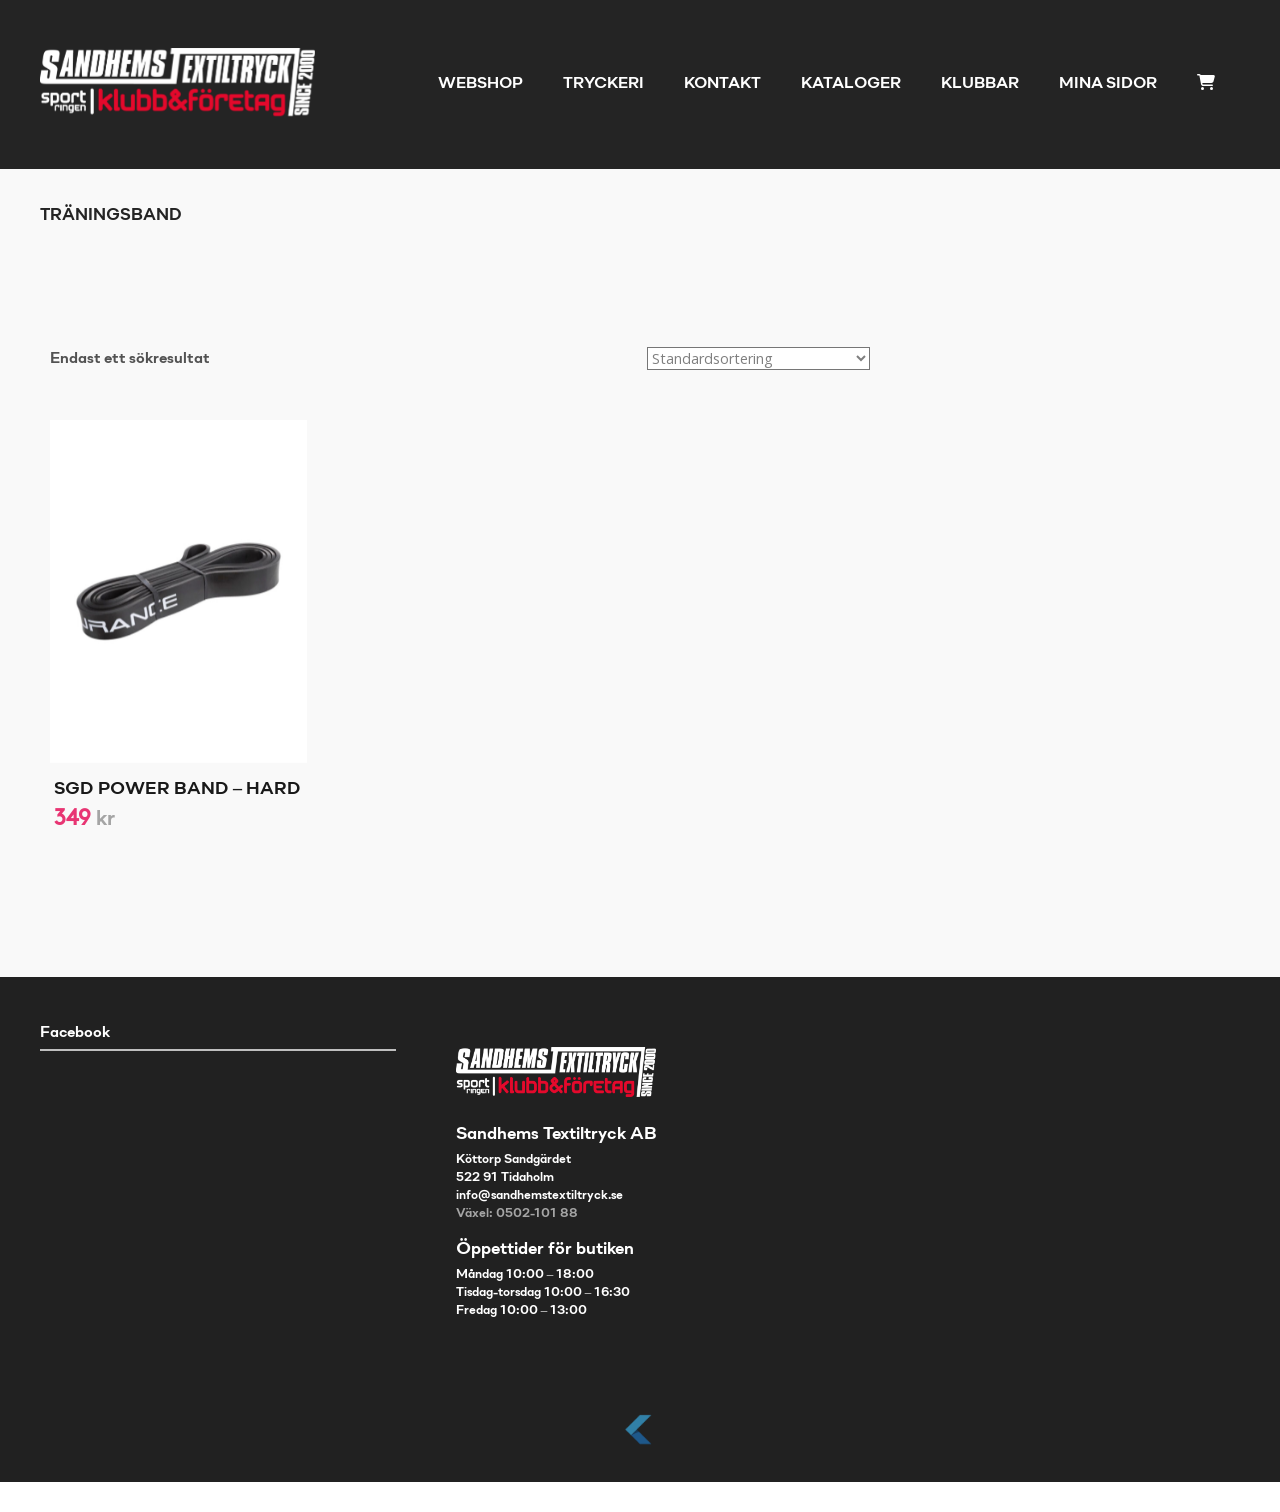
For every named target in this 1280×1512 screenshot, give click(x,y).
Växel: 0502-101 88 (517, 1214)
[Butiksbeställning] (758, 358)
